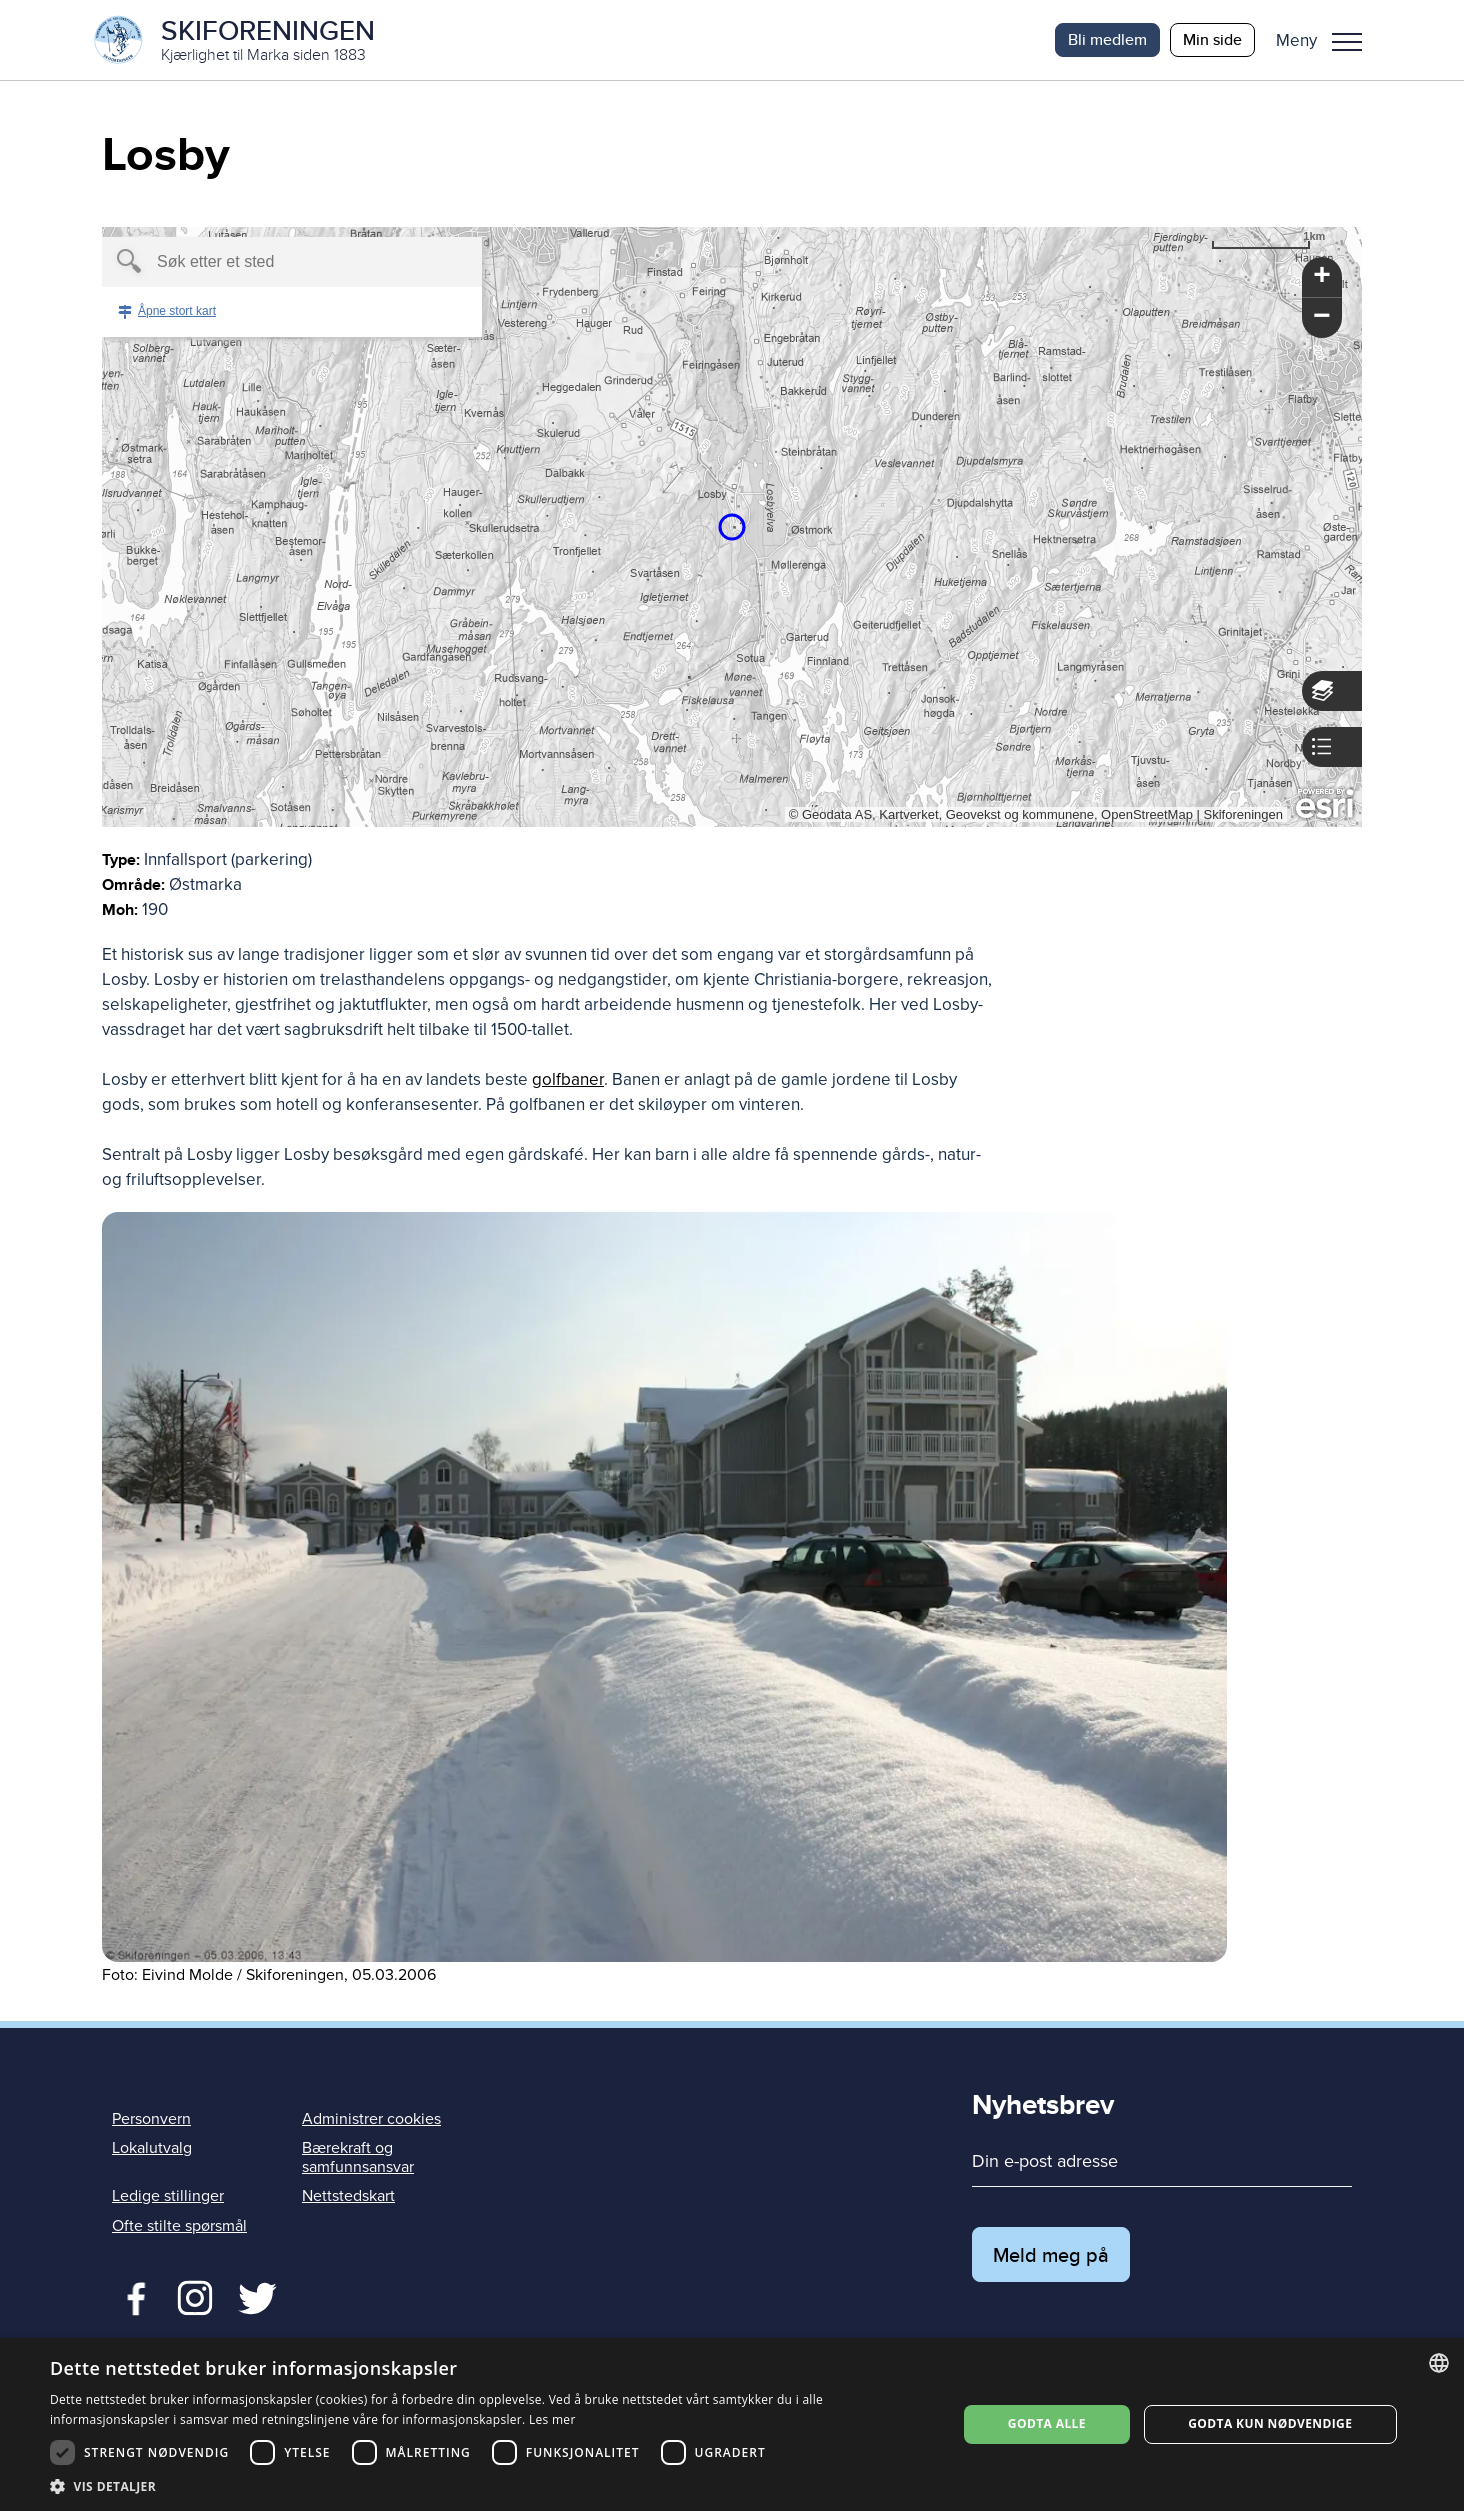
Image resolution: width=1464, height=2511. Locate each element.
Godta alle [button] (1047, 2423)
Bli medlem (1107, 39)
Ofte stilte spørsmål (179, 2226)
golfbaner (568, 1079)
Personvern (151, 2119)
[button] (1326, 40)
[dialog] (732, 2424)
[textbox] (257, 262)
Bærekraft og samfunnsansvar (358, 2157)
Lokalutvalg (152, 2148)
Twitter (194, 2296)
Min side (1212, 39)
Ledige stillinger (168, 2196)
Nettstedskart (348, 2196)
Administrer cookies (371, 2119)
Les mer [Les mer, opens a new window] (552, 2419)
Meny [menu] (1347, 42)
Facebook (131, 2296)
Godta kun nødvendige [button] (1270, 2423)
